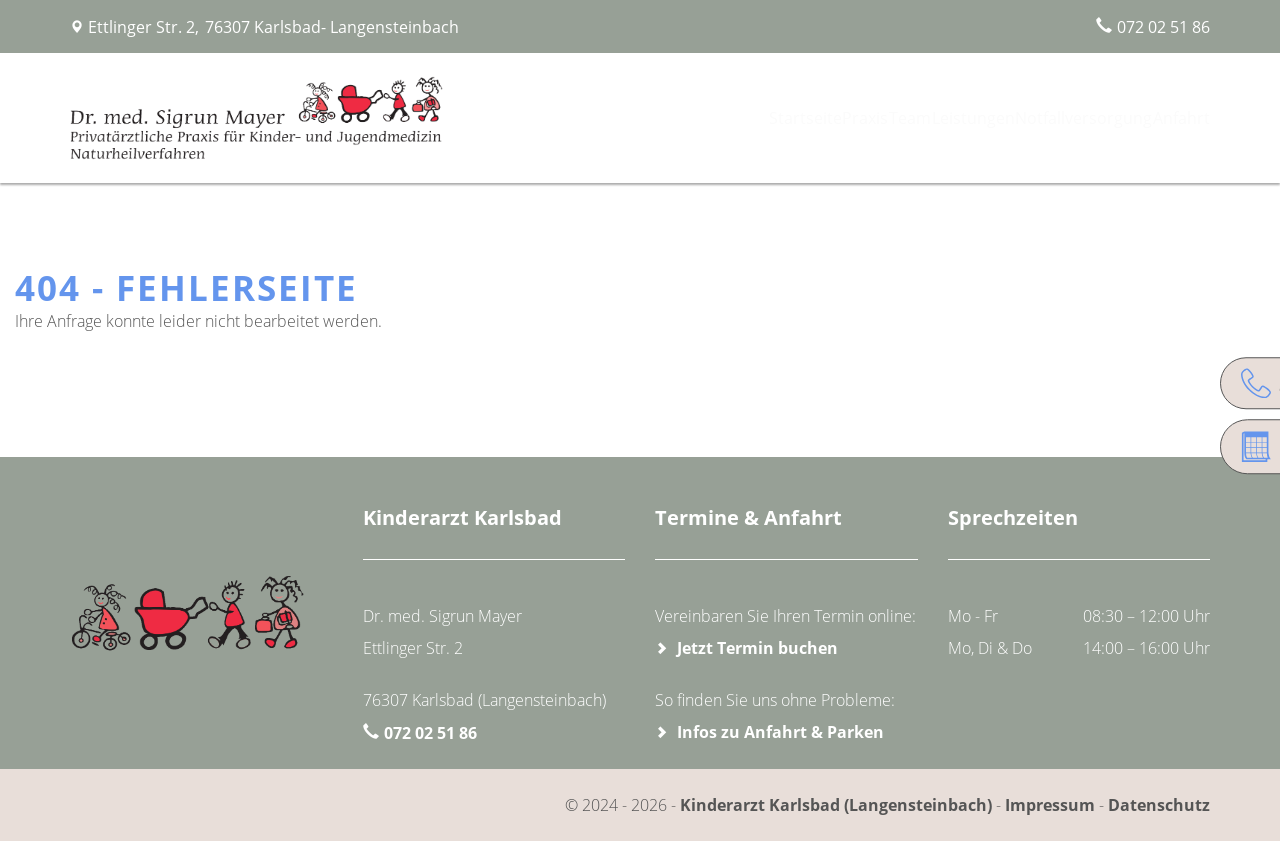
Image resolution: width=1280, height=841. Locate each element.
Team (876, 118)
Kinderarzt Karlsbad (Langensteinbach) (838, 805)
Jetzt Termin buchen (757, 648)
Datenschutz (1159, 805)
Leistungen (954, 118)
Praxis (814, 118)
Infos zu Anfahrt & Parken (780, 732)
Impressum (1050, 805)
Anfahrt (1173, 118)
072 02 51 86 (1163, 27)
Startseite (739, 118)
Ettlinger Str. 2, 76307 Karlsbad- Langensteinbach (273, 27)
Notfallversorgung (1069, 118)
